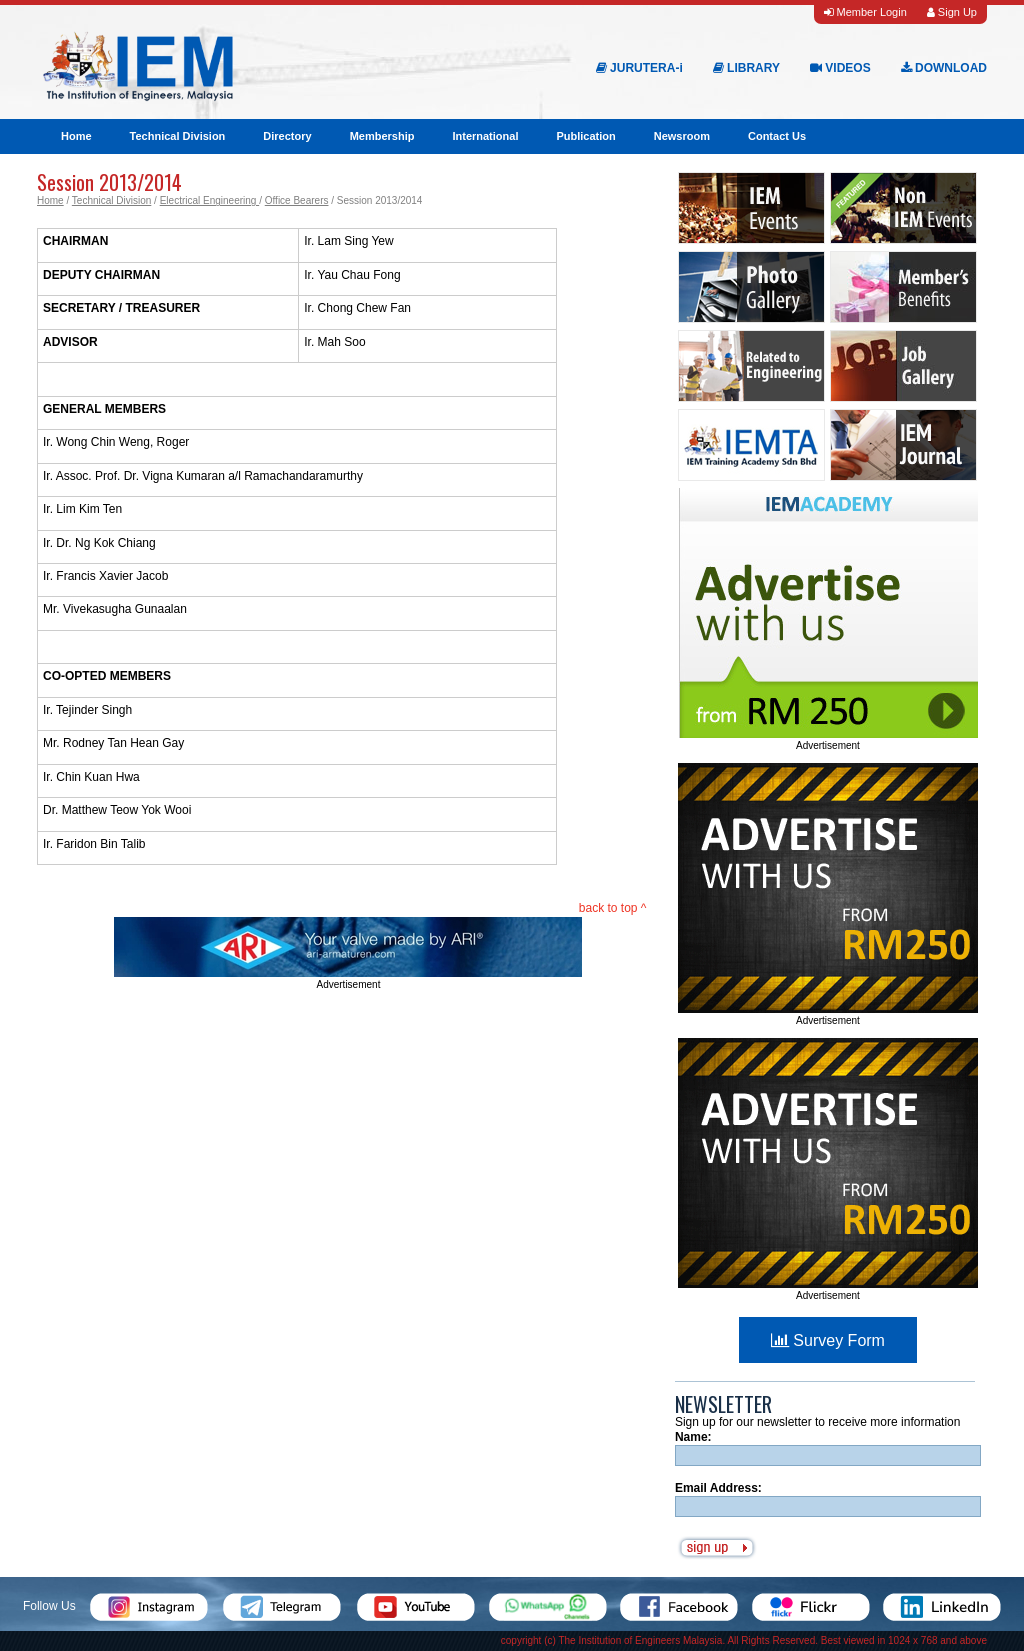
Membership (382, 136)
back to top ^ (613, 908)
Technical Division (178, 136)
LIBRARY (746, 68)
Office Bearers (297, 200)
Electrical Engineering (210, 200)
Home (76, 136)
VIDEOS (840, 68)
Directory (287, 136)
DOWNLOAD (944, 68)
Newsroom (682, 136)
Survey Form (828, 1340)
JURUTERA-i (639, 68)
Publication (585, 136)
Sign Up (952, 12)
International (485, 136)
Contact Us (777, 136)
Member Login (865, 12)
